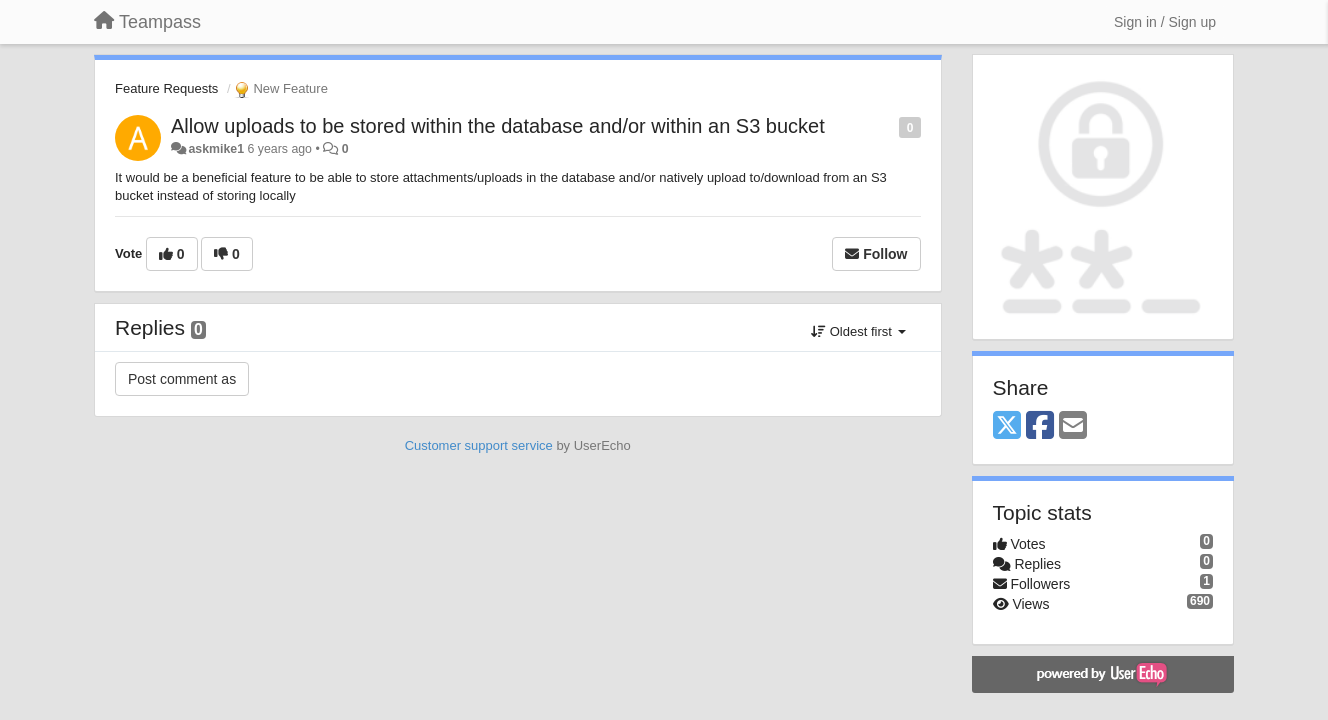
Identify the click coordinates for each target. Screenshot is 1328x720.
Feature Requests (166, 88)
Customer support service (479, 445)
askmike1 (216, 149)
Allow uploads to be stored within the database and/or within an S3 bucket (498, 126)
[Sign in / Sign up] (1165, 22)
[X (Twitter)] (1007, 426)
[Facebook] (1040, 426)
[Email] (1073, 426)
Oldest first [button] (858, 331)
